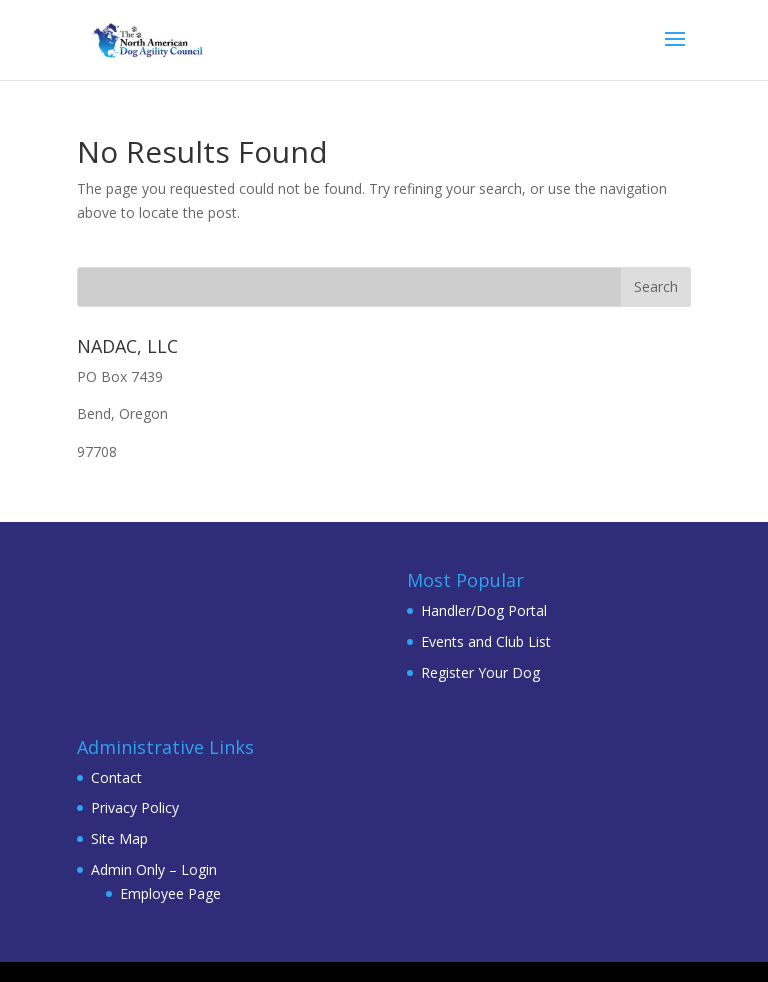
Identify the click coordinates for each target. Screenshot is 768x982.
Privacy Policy (135, 807)
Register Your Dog (480, 672)
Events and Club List (486, 641)
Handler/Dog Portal (484, 610)
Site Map (119, 838)
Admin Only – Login (154, 869)
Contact (116, 777)
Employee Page (170, 893)
